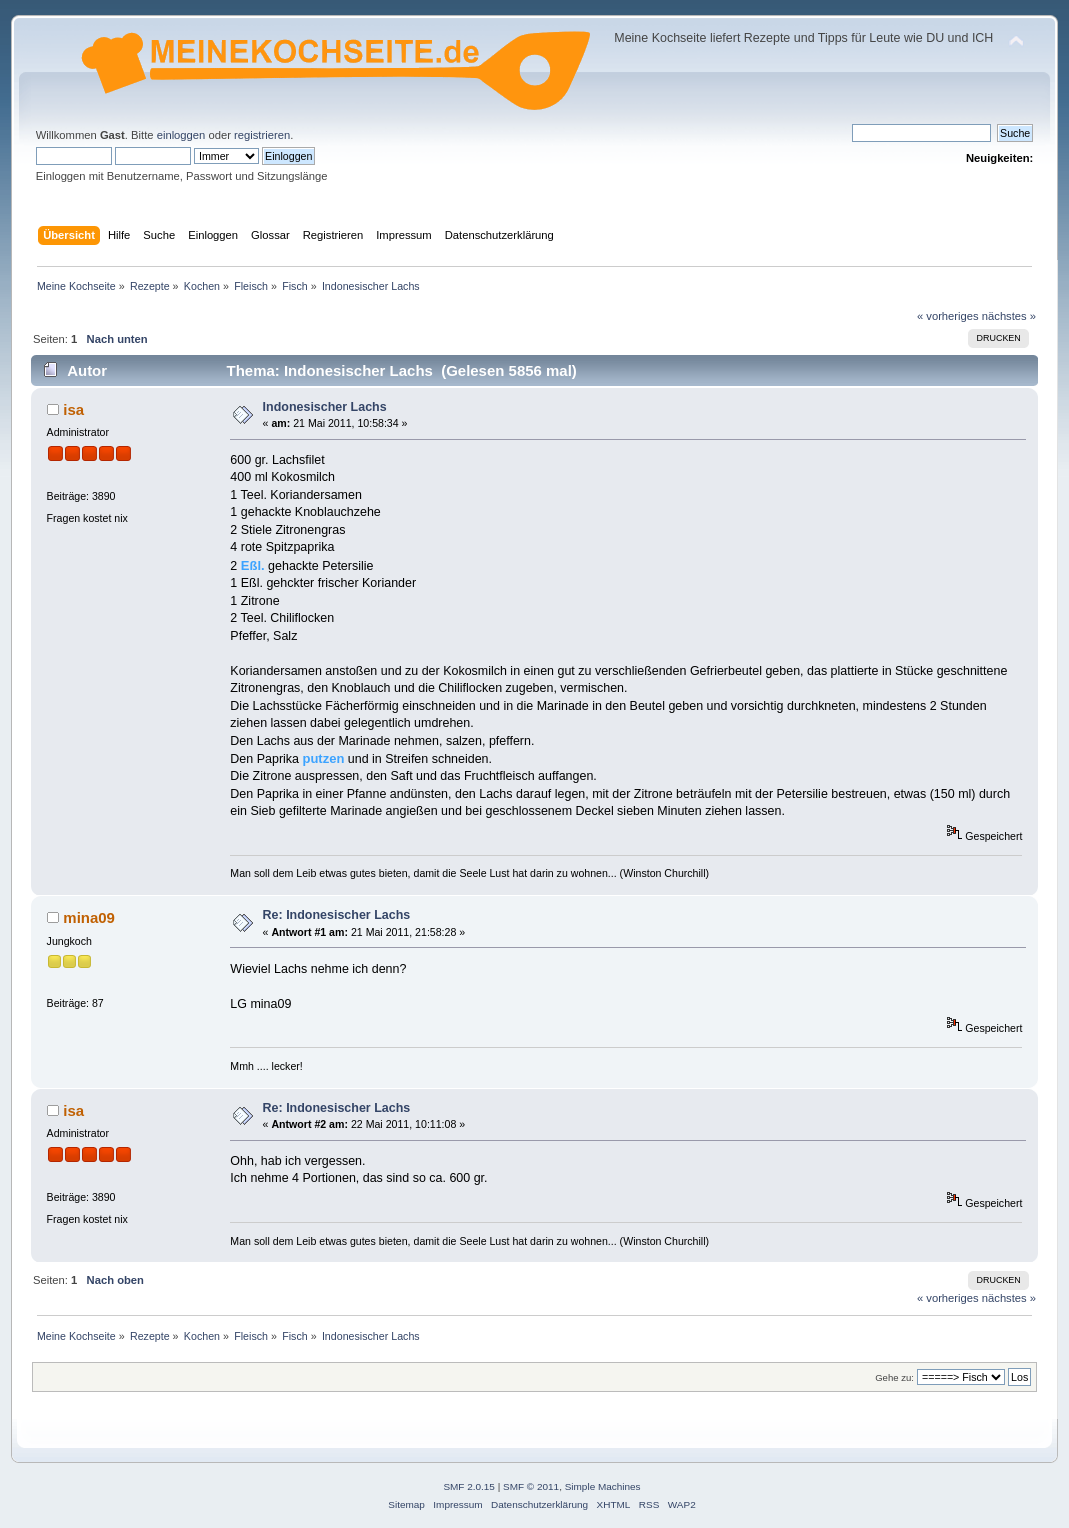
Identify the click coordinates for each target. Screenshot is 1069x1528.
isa (73, 409)
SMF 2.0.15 (469, 1486)
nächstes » (1009, 316)
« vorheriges (948, 316)
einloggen (181, 135)
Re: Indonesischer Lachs (337, 915)
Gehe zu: (894, 1377)
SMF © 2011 (531, 1486)
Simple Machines (603, 1486)
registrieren (262, 135)
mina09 (89, 917)
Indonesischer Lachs (325, 407)
